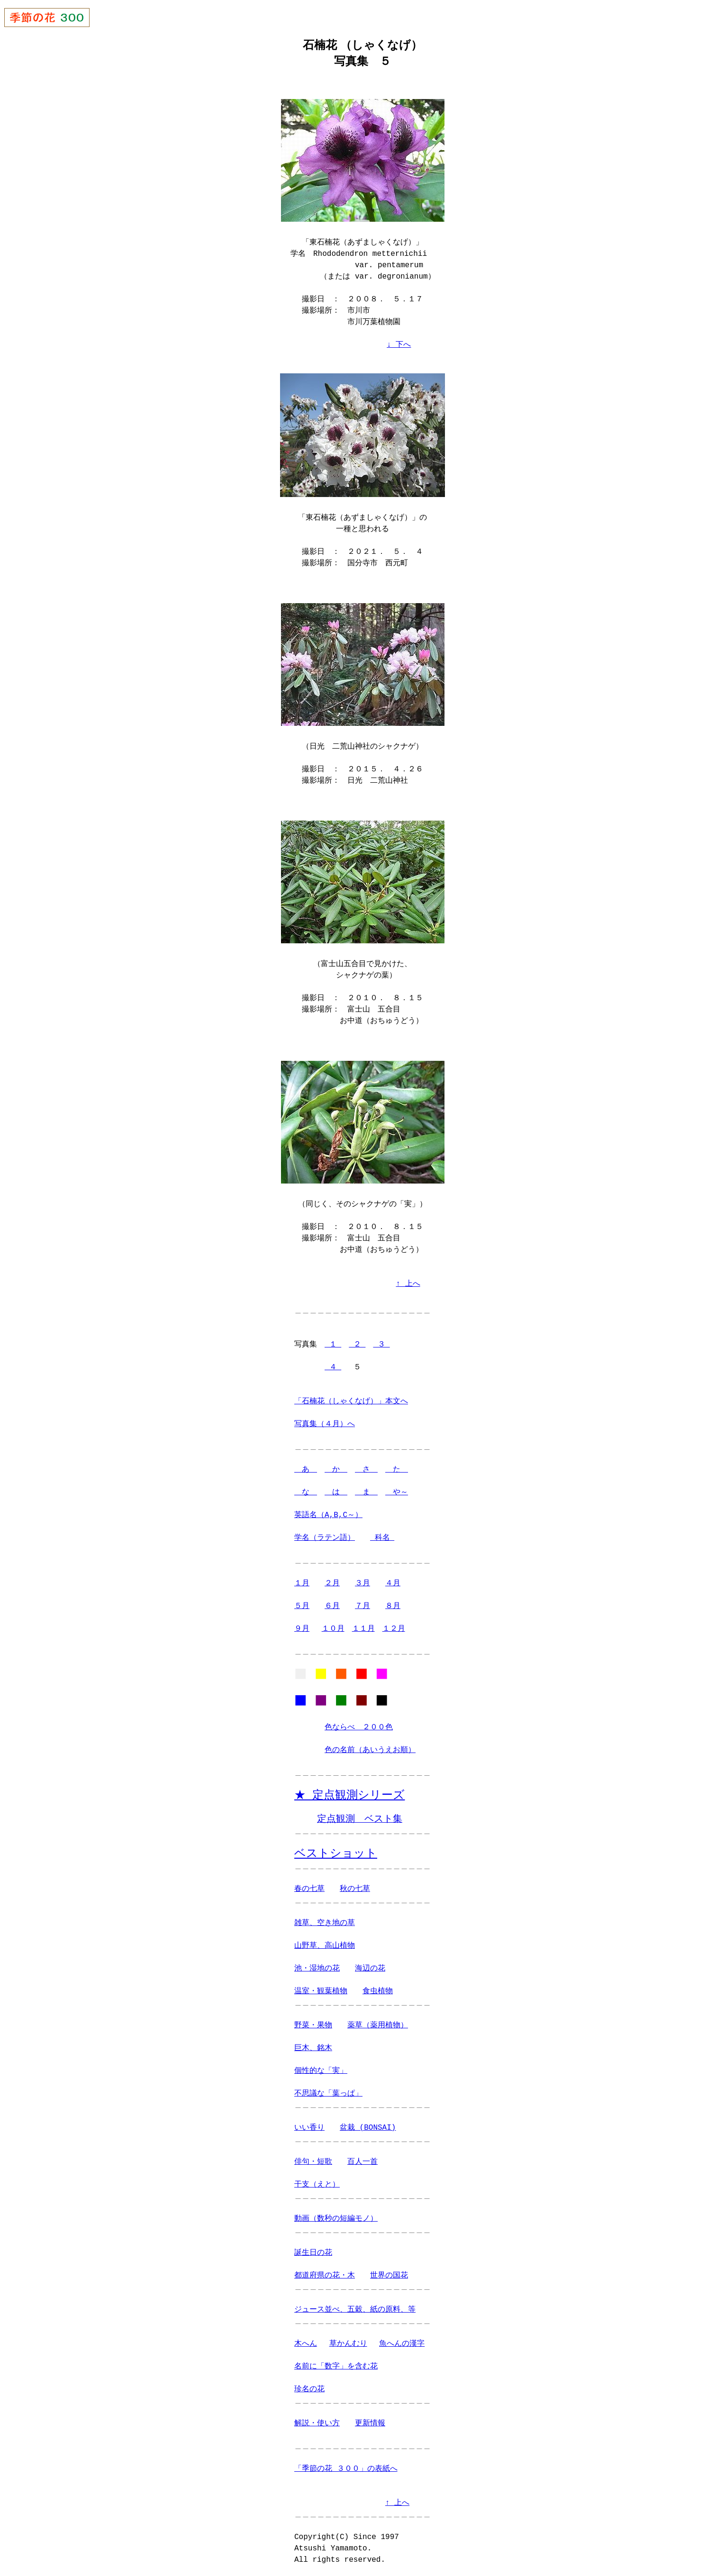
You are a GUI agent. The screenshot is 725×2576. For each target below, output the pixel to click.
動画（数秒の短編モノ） (336, 2218)
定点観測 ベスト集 (359, 1817)
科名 (382, 1533)
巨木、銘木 (313, 2047)
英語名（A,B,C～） (328, 1510)
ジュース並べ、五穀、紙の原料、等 (355, 2309)
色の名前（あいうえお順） (370, 1748)
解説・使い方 (317, 2422)
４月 (392, 1578)
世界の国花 (389, 2274)
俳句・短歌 (313, 2161)
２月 (332, 1578)
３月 (362, 1578)
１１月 (363, 1624)
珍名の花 (309, 2388)
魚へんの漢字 (402, 2343)
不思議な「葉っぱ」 (328, 2093)
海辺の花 (370, 1967)
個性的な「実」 (320, 2070)
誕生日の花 (313, 2252)
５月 (301, 1601)
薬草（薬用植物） (377, 2024)
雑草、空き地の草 (324, 1922)
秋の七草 (355, 1888)
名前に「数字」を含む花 (336, 2365)
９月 (301, 1624)
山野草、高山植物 (324, 1945)
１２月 (393, 1624)
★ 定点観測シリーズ (349, 1793)
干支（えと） (317, 2183)
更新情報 (370, 2422)
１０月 (333, 1624)
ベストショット (335, 1852)
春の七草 (309, 1888)
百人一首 (362, 2161)
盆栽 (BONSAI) (368, 2127)
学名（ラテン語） (324, 1533)
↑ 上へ (408, 1279)
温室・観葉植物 (320, 1990)
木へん (305, 2343)
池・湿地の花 (317, 1967)
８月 (392, 1601)
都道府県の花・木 (324, 2274)
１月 (301, 1578)
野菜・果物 (313, 2024)
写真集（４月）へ (324, 1419)
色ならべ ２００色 (359, 1725)
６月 (332, 1601)
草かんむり (348, 2343)
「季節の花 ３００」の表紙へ (346, 2468)
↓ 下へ (399, 344)
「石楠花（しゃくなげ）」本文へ (351, 1397)
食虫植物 (377, 1990)
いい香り (309, 2127)
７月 (362, 1601)
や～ (396, 1487)
